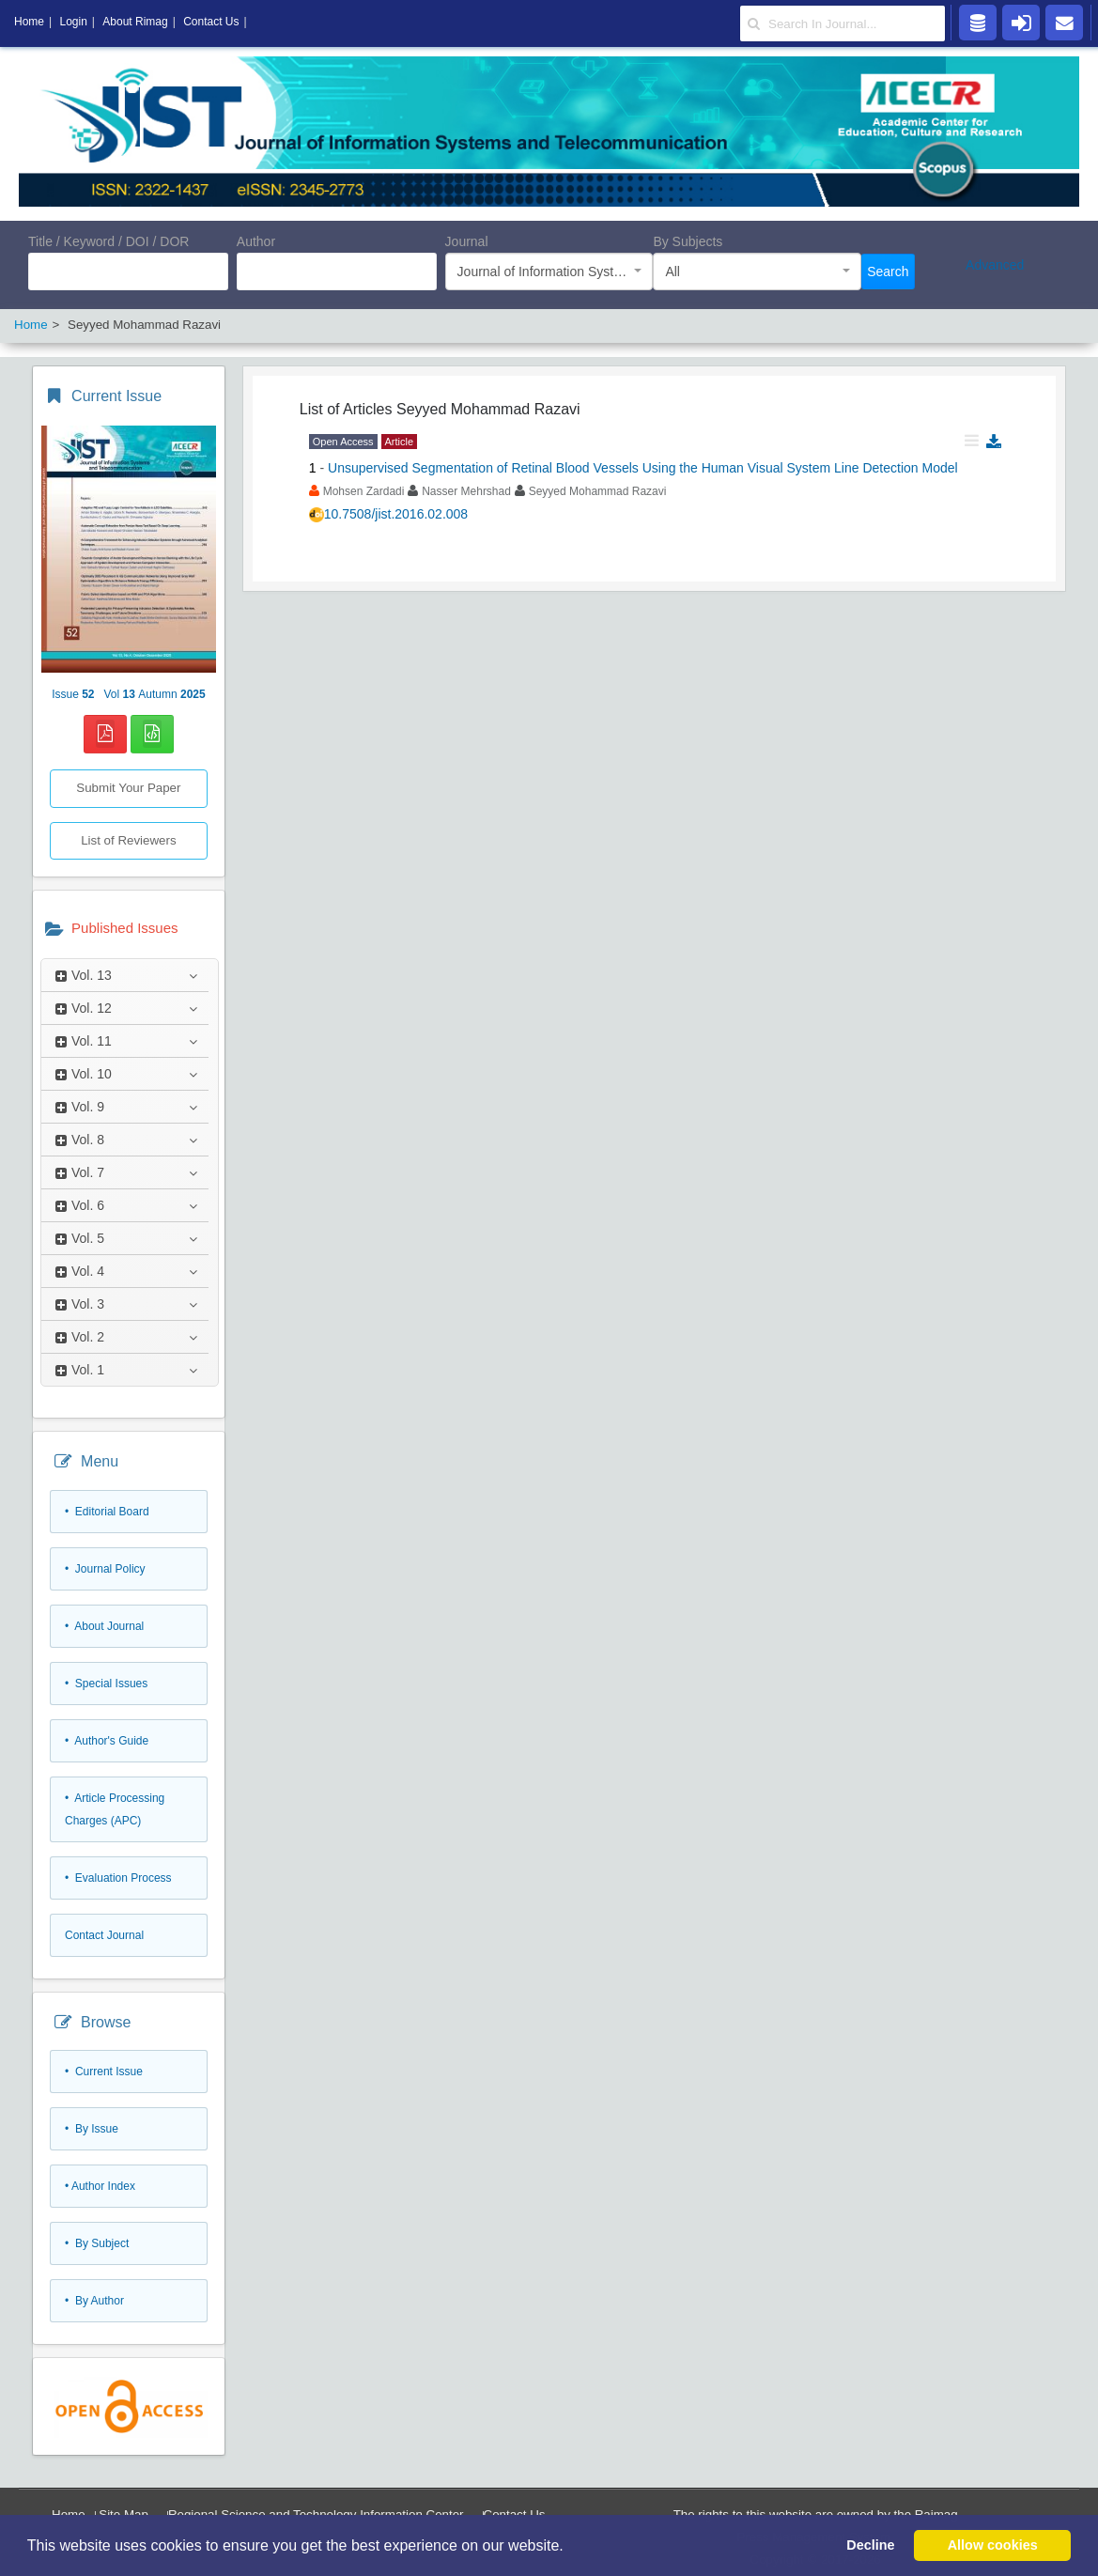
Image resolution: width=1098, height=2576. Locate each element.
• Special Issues (106, 1683)
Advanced (995, 264)
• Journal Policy (105, 1568)
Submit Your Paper (128, 788)
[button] (570, 2547)
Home (29, 21)
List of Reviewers (128, 840)
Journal (466, 241)
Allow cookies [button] (993, 2545)
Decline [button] (870, 2545)
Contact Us (211, 21)
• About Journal (104, 1626)
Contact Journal (104, 1935)
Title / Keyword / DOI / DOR (108, 241)
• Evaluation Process (118, 1878)
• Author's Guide (106, 1740)
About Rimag (134, 21)
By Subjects (687, 241)
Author (256, 241)
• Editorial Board (107, 1511)
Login (72, 21)
